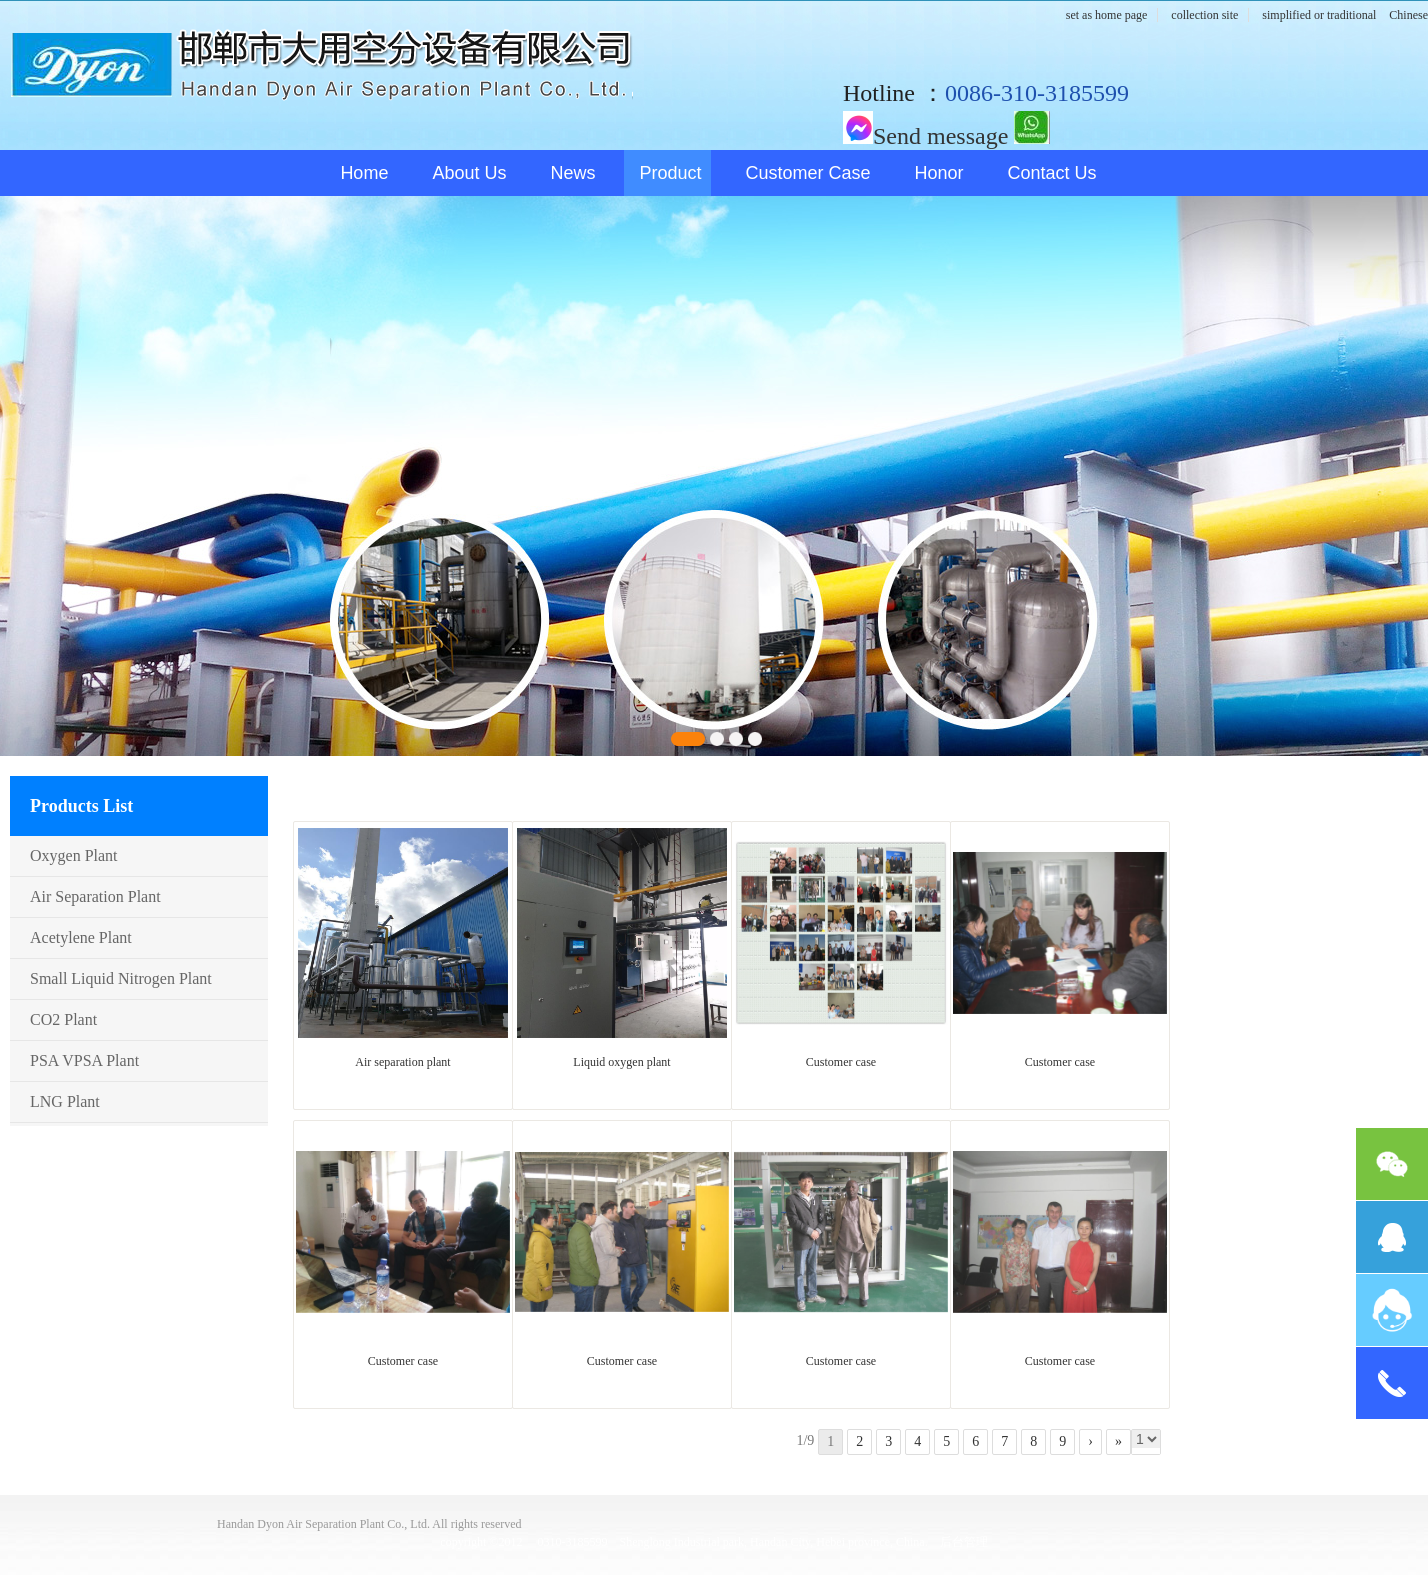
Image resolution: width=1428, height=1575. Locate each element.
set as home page (1107, 15)
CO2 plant (63, 1019)
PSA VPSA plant (84, 1060)
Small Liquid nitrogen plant (121, 978)
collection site (1204, 15)
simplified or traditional (1319, 15)
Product (670, 173)
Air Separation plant (95, 896)
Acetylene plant (81, 937)
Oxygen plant (74, 855)
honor (939, 173)
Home (364, 173)
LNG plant (65, 1101)
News (572, 173)
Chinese (1408, 15)
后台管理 (964, 1542)
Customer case (808, 173)
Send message (925, 136)
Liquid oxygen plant (621, 1062)
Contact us (1052, 173)
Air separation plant (402, 1062)
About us (469, 173)
